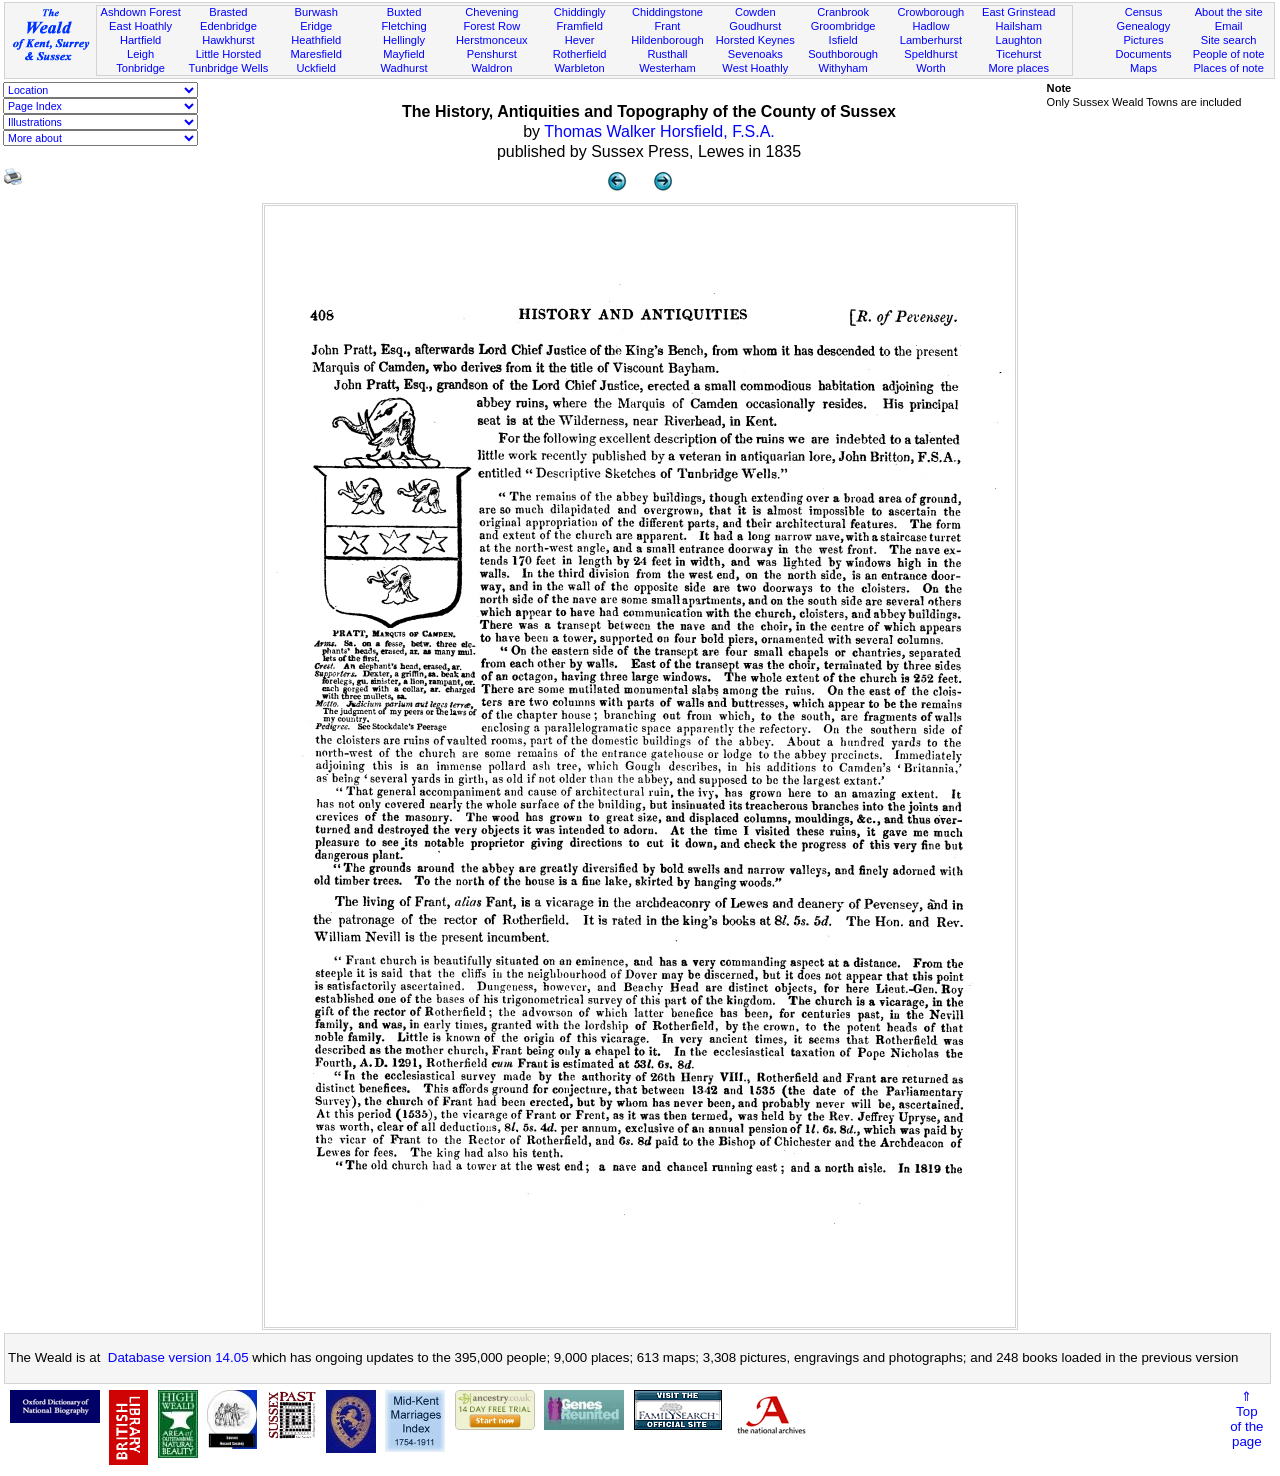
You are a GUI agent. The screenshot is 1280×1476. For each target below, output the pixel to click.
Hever (580, 40)
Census (1144, 12)
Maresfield (316, 54)
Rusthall (667, 54)
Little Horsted (228, 54)
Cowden (755, 12)
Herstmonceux (492, 40)
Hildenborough (667, 40)
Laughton (1019, 40)
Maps (1143, 68)
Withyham (842, 68)
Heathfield (316, 40)
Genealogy (1144, 26)
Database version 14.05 (178, 1357)
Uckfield (316, 68)
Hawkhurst (228, 40)
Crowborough (931, 12)
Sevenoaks (755, 54)
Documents (1143, 54)
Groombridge (843, 26)
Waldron (491, 68)
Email (1229, 26)
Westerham (667, 68)
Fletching (404, 26)
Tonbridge (140, 68)
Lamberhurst (931, 40)
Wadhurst (403, 68)
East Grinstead (1018, 12)
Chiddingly (580, 12)
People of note (1229, 54)
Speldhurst (930, 54)
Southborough (843, 54)
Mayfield (403, 54)
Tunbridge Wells (229, 68)
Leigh (140, 54)
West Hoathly (755, 68)
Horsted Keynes (755, 40)
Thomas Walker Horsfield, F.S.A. (659, 131)
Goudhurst (755, 26)
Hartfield (140, 40)
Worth (930, 68)
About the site (1229, 12)
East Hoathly (140, 26)
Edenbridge (228, 26)
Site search (1229, 40)
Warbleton (580, 68)
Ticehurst (1018, 54)
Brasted (228, 12)
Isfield (843, 40)
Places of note (1228, 68)
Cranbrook (843, 12)
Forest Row (491, 26)
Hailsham (1019, 26)
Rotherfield (580, 54)
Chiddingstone (667, 12)
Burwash (316, 12)
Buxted (404, 12)
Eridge (316, 26)
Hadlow (930, 26)
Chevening (491, 12)
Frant (668, 26)
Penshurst (492, 54)
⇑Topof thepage (1246, 1419)
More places (1018, 68)
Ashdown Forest (140, 12)
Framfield (580, 26)
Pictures (1143, 40)
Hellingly (404, 40)
